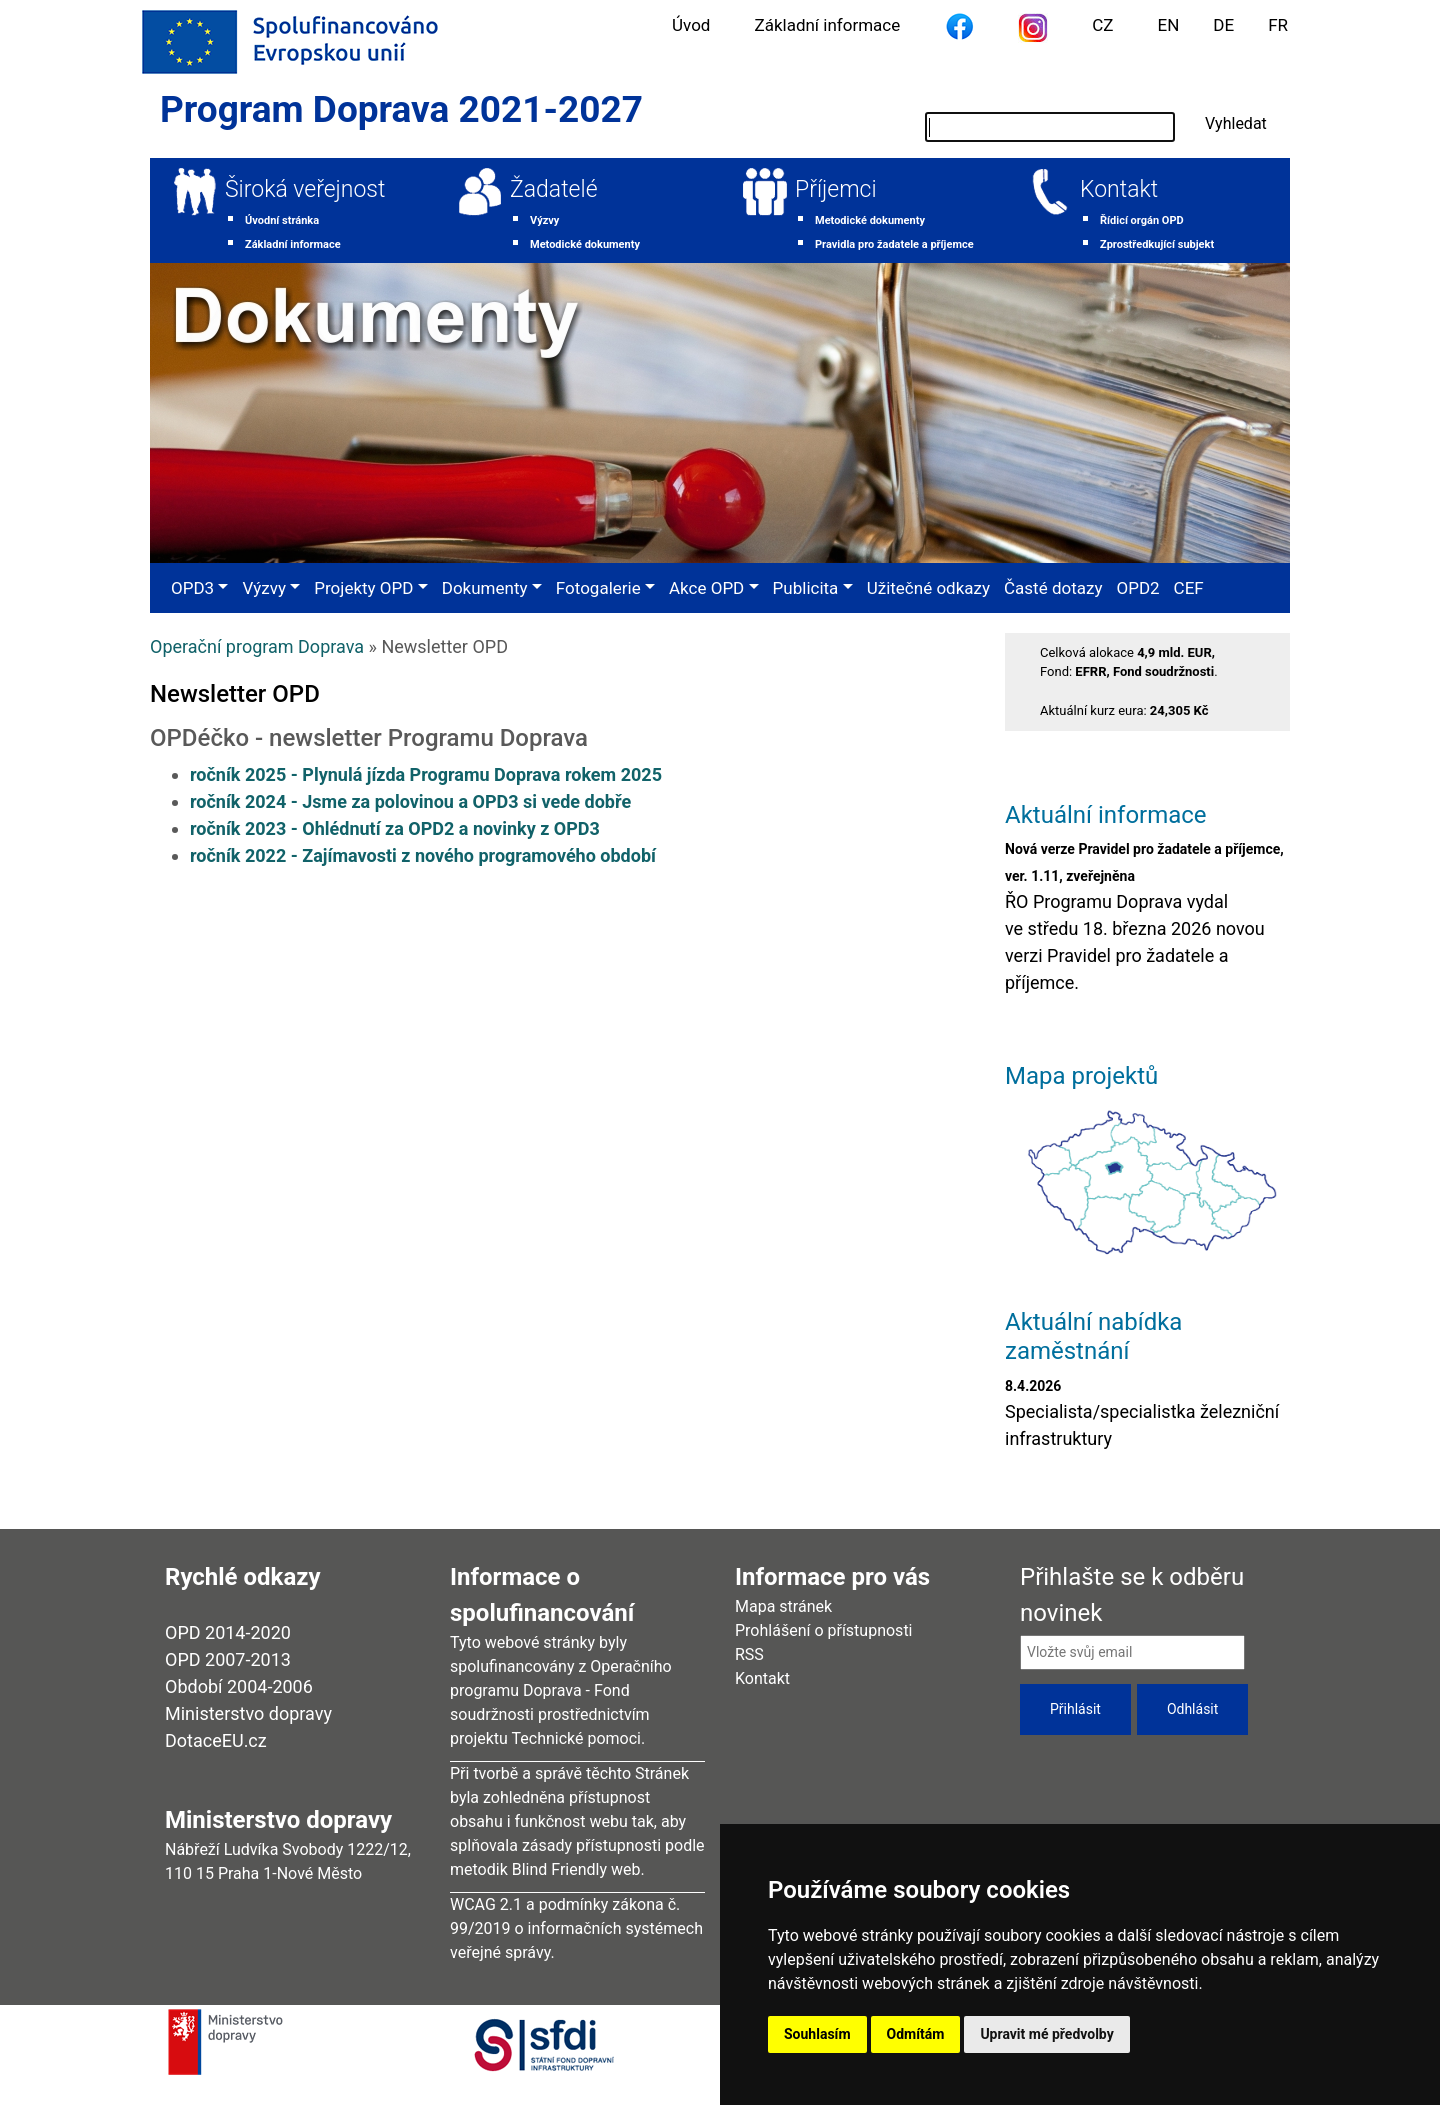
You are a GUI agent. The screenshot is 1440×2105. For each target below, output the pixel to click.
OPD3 (192, 588)
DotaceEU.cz (216, 1740)
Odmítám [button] (916, 2034)
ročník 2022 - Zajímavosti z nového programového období (423, 855)
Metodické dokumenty (585, 244)
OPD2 (1137, 588)
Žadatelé (554, 189)
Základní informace (827, 25)
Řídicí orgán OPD (1142, 220)
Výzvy (544, 220)
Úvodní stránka (282, 220)
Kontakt (1119, 189)
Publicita (806, 588)
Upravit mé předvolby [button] (1046, 2034)
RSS (749, 1654)
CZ (1102, 25)
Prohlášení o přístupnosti (824, 1630)
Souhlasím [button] (817, 2034)
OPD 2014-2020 (228, 1632)
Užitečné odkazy (928, 588)
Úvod (691, 25)
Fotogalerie (598, 588)
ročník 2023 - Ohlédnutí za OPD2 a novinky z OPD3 (395, 828)
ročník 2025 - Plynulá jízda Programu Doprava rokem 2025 (426, 774)
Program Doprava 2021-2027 (401, 109)
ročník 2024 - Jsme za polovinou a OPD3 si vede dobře (410, 801)
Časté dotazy (1053, 588)
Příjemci (836, 189)
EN (1169, 25)
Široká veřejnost (305, 189)
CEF (1189, 588)
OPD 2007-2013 (228, 1659)
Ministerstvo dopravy (248, 1713)
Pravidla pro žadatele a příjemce (894, 244)
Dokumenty (485, 588)
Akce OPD (706, 588)
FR (1278, 25)
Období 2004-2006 (239, 1686)
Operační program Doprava (257, 646)
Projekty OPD (363, 588)
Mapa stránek (783, 1606)
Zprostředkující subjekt (1157, 244)
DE (1223, 25)
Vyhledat (1236, 123)
